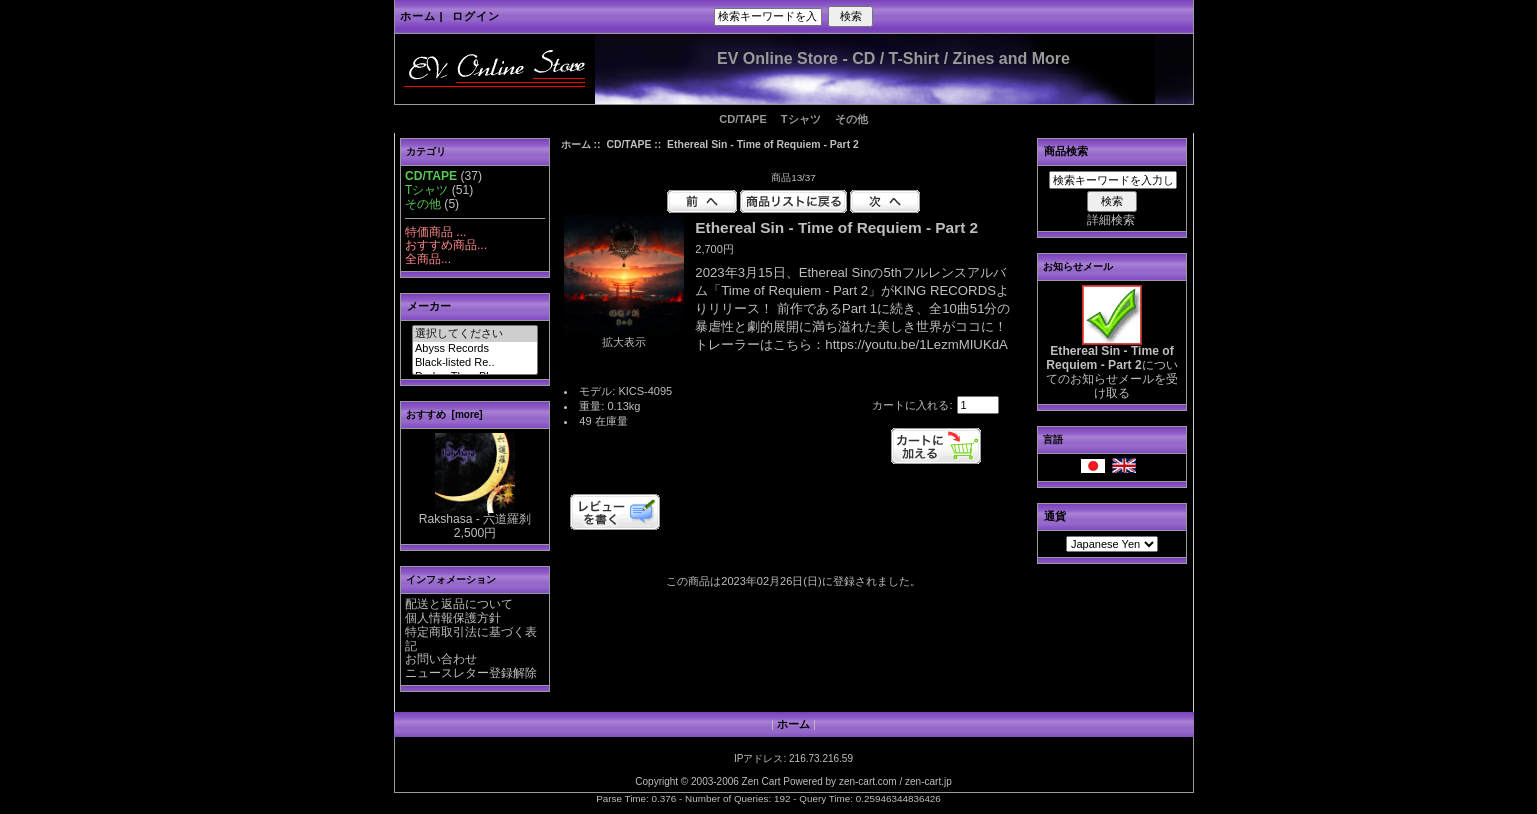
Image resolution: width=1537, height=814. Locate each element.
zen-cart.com (868, 781)
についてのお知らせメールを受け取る (1112, 366)
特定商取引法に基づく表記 (471, 639)
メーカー (429, 306)
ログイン (476, 16)
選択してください (475, 334)
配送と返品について (459, 604)
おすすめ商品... (446, 245)
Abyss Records (475, 349)
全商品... (428, 259)
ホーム (418, 16)
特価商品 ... (435, 232)
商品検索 (1066, 151)
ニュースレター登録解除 (471, 673)
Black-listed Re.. (475, 363)
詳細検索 (1111, 220)
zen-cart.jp (928, 781)
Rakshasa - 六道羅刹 (475, 514)
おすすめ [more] (444, 414)
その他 (851, 119)
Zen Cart (761, 781)
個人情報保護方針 (453, 618)
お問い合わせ (441, 659)
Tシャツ (801, 119)
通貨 (1055, 516)
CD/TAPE (628, 144)
